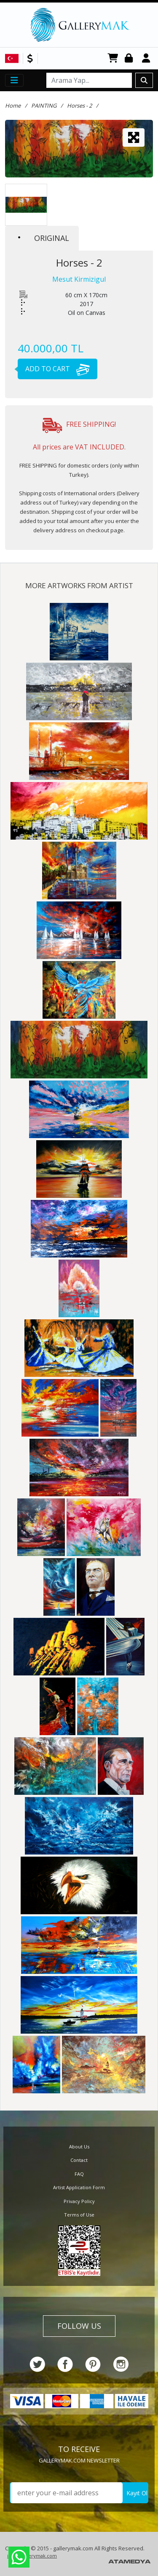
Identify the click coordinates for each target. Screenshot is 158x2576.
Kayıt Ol (136, 2493)
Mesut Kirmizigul (79, 279)
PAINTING (43, 105)
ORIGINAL (43, 238)
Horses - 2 (79, 105)
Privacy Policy (79, 2201)
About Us (79, 2146)
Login (130, 58)
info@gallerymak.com (32, 2555)
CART (112, 58)
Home (13, 105)
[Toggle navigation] (14, 80)
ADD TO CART (54, 368)
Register (147, 58)
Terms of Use (79, 2214)
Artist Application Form (79, 2187)
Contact (79, 2160)
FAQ (79, 2174)
